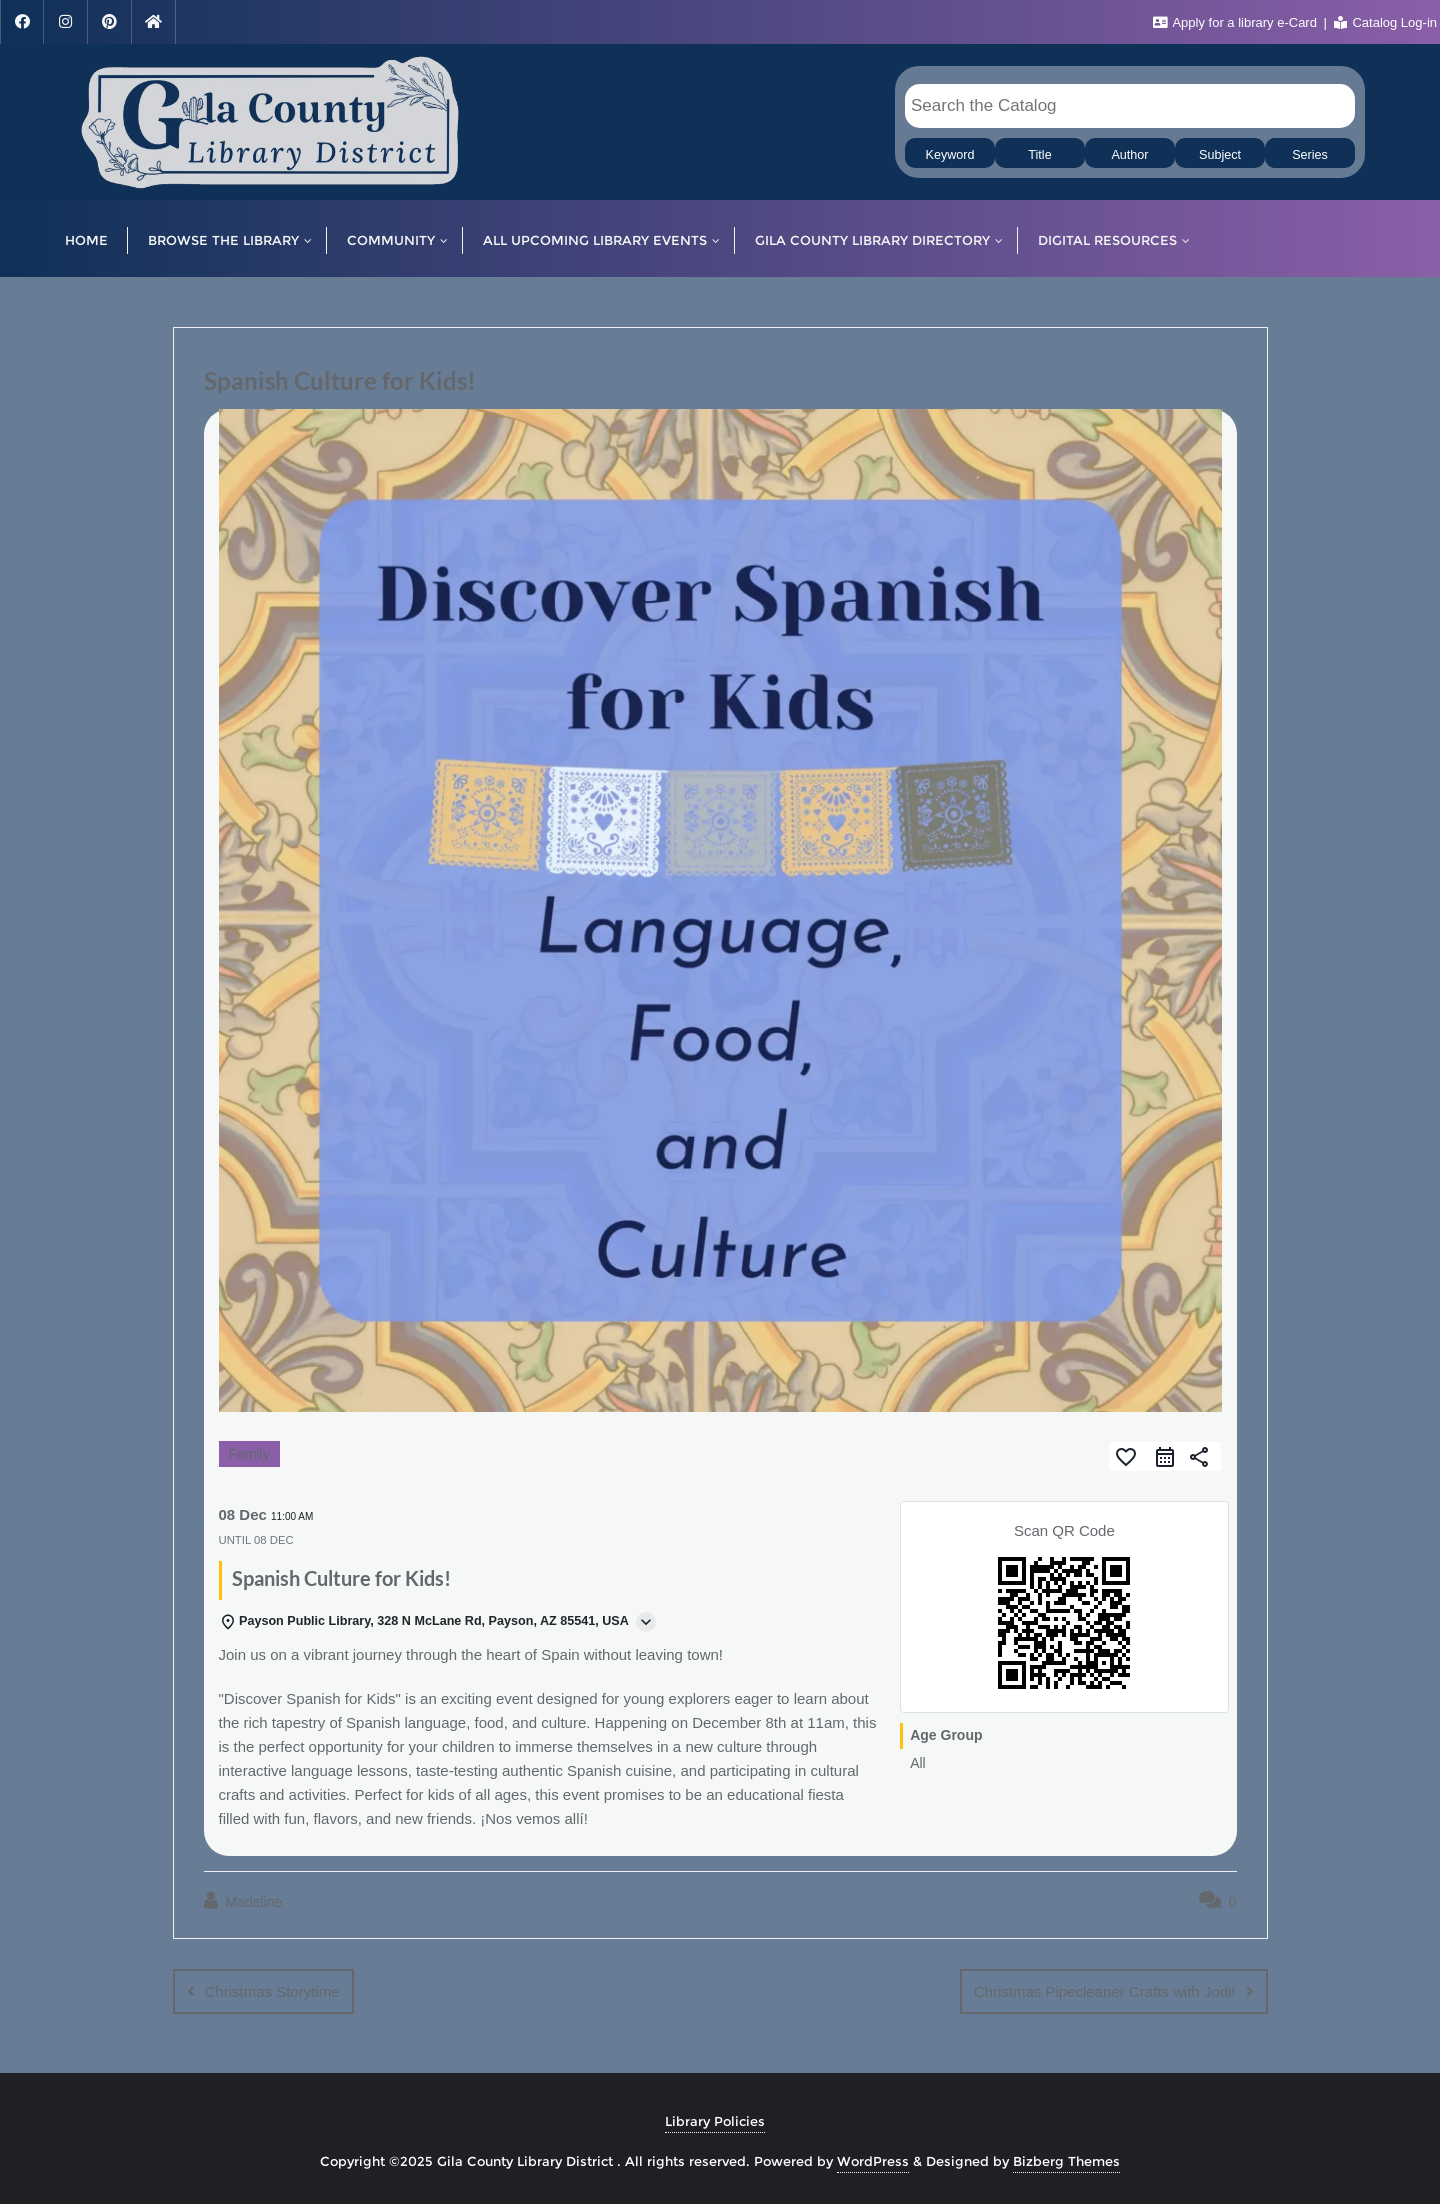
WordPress (873, 2161)
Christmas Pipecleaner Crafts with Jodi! (1105, 1991)
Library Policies (715, 2121)
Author (1129, 155)
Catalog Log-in (1385, 22)
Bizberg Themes (1066, 2161)
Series (1310, 155)
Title (1039, 155)
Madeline (243, 1901)
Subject (1220, 155)
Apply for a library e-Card (1237, 22)
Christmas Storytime (272, 1991)
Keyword (950, 155)
